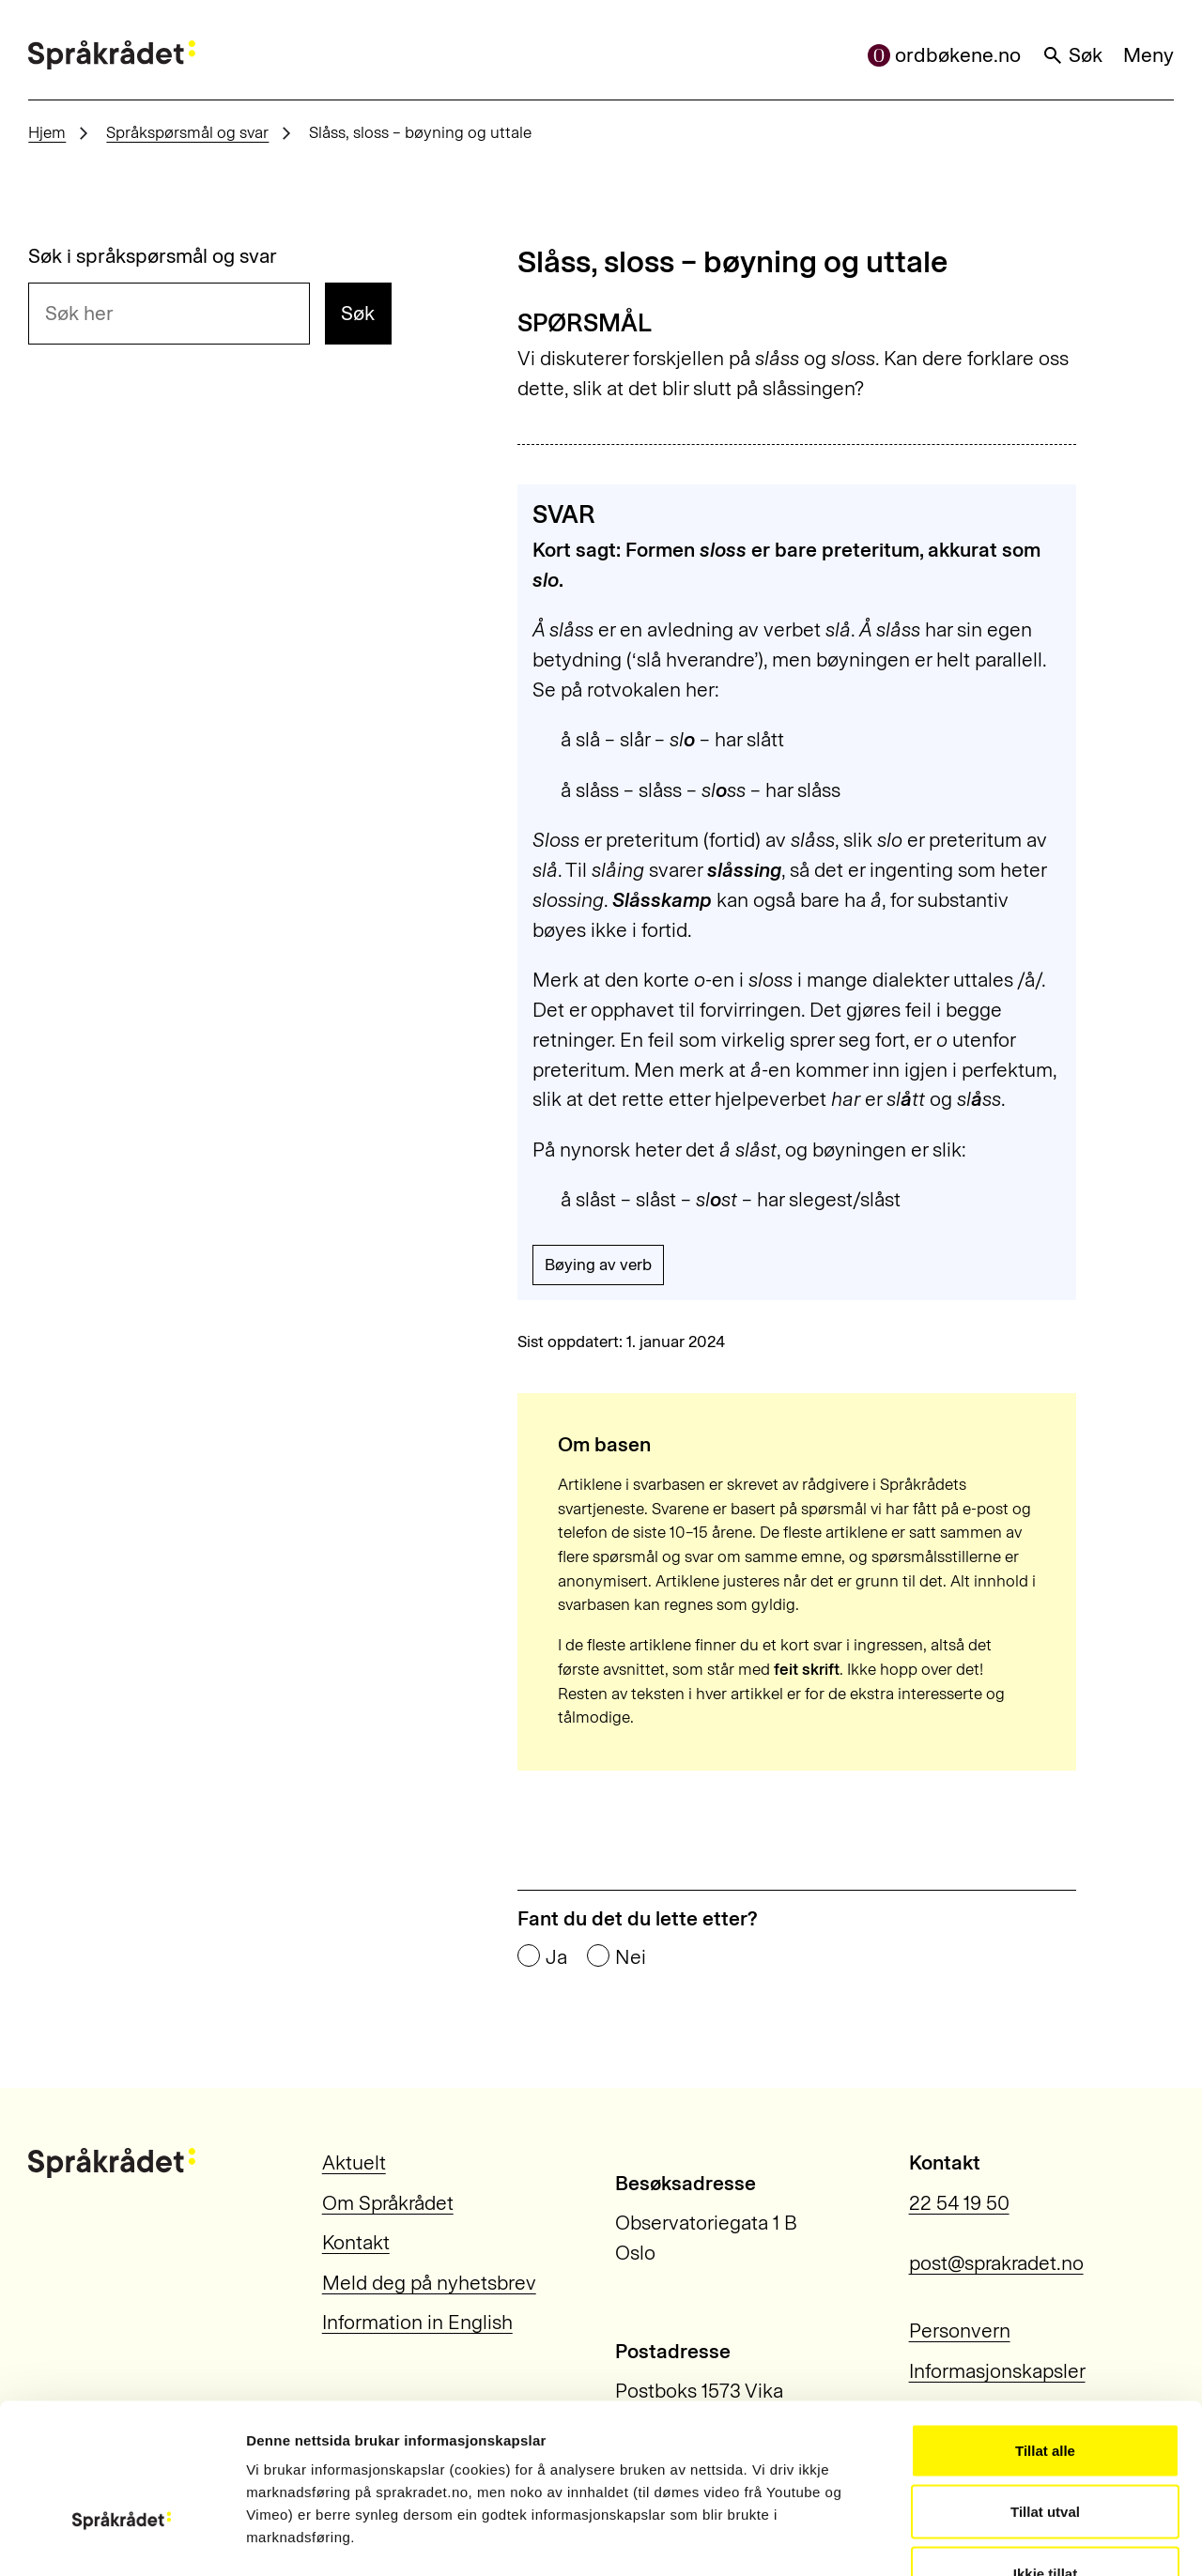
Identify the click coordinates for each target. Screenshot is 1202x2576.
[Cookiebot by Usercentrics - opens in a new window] (121, 2539)
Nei (630, 1957)
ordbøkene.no (945, 55)
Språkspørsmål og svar (187, 132)
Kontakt (356, 2242)
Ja (556, 1957)
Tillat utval (1045, 2392)
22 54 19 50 (959, 2203)
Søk (1072, 55)
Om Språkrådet (388, 2203)
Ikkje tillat (1045, 2453)
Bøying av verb (598, 1264)
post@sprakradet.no (996, 2263)
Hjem (47, 132)
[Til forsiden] (111, 55)
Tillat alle (1045, 2330)
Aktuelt (354, 2162)
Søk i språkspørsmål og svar (152, 256)
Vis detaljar (1016, 2539)
